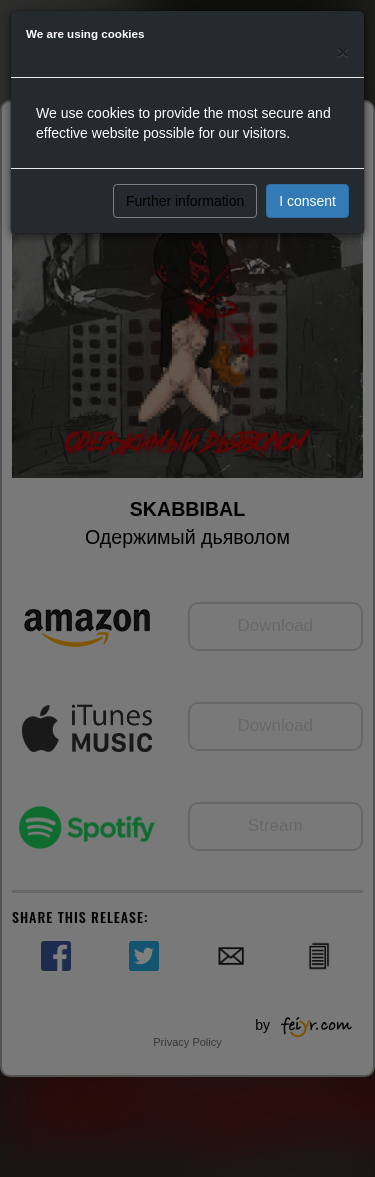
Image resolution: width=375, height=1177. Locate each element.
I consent (307, 201)
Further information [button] (185, 201)
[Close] (343, 51)
